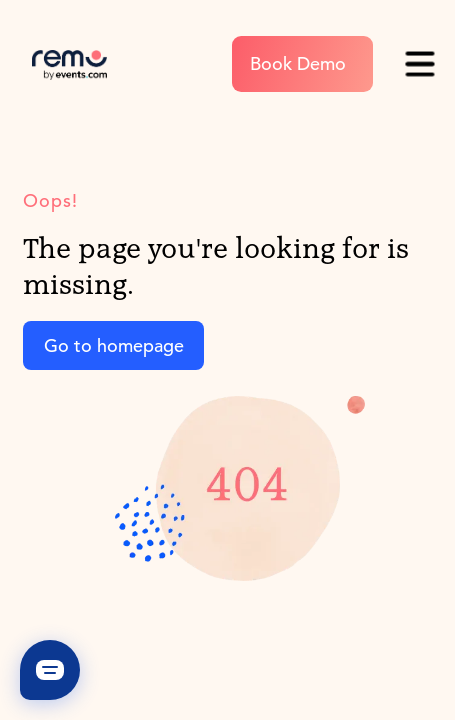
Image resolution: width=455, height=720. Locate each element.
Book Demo (298, 63)
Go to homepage (114, 345)
